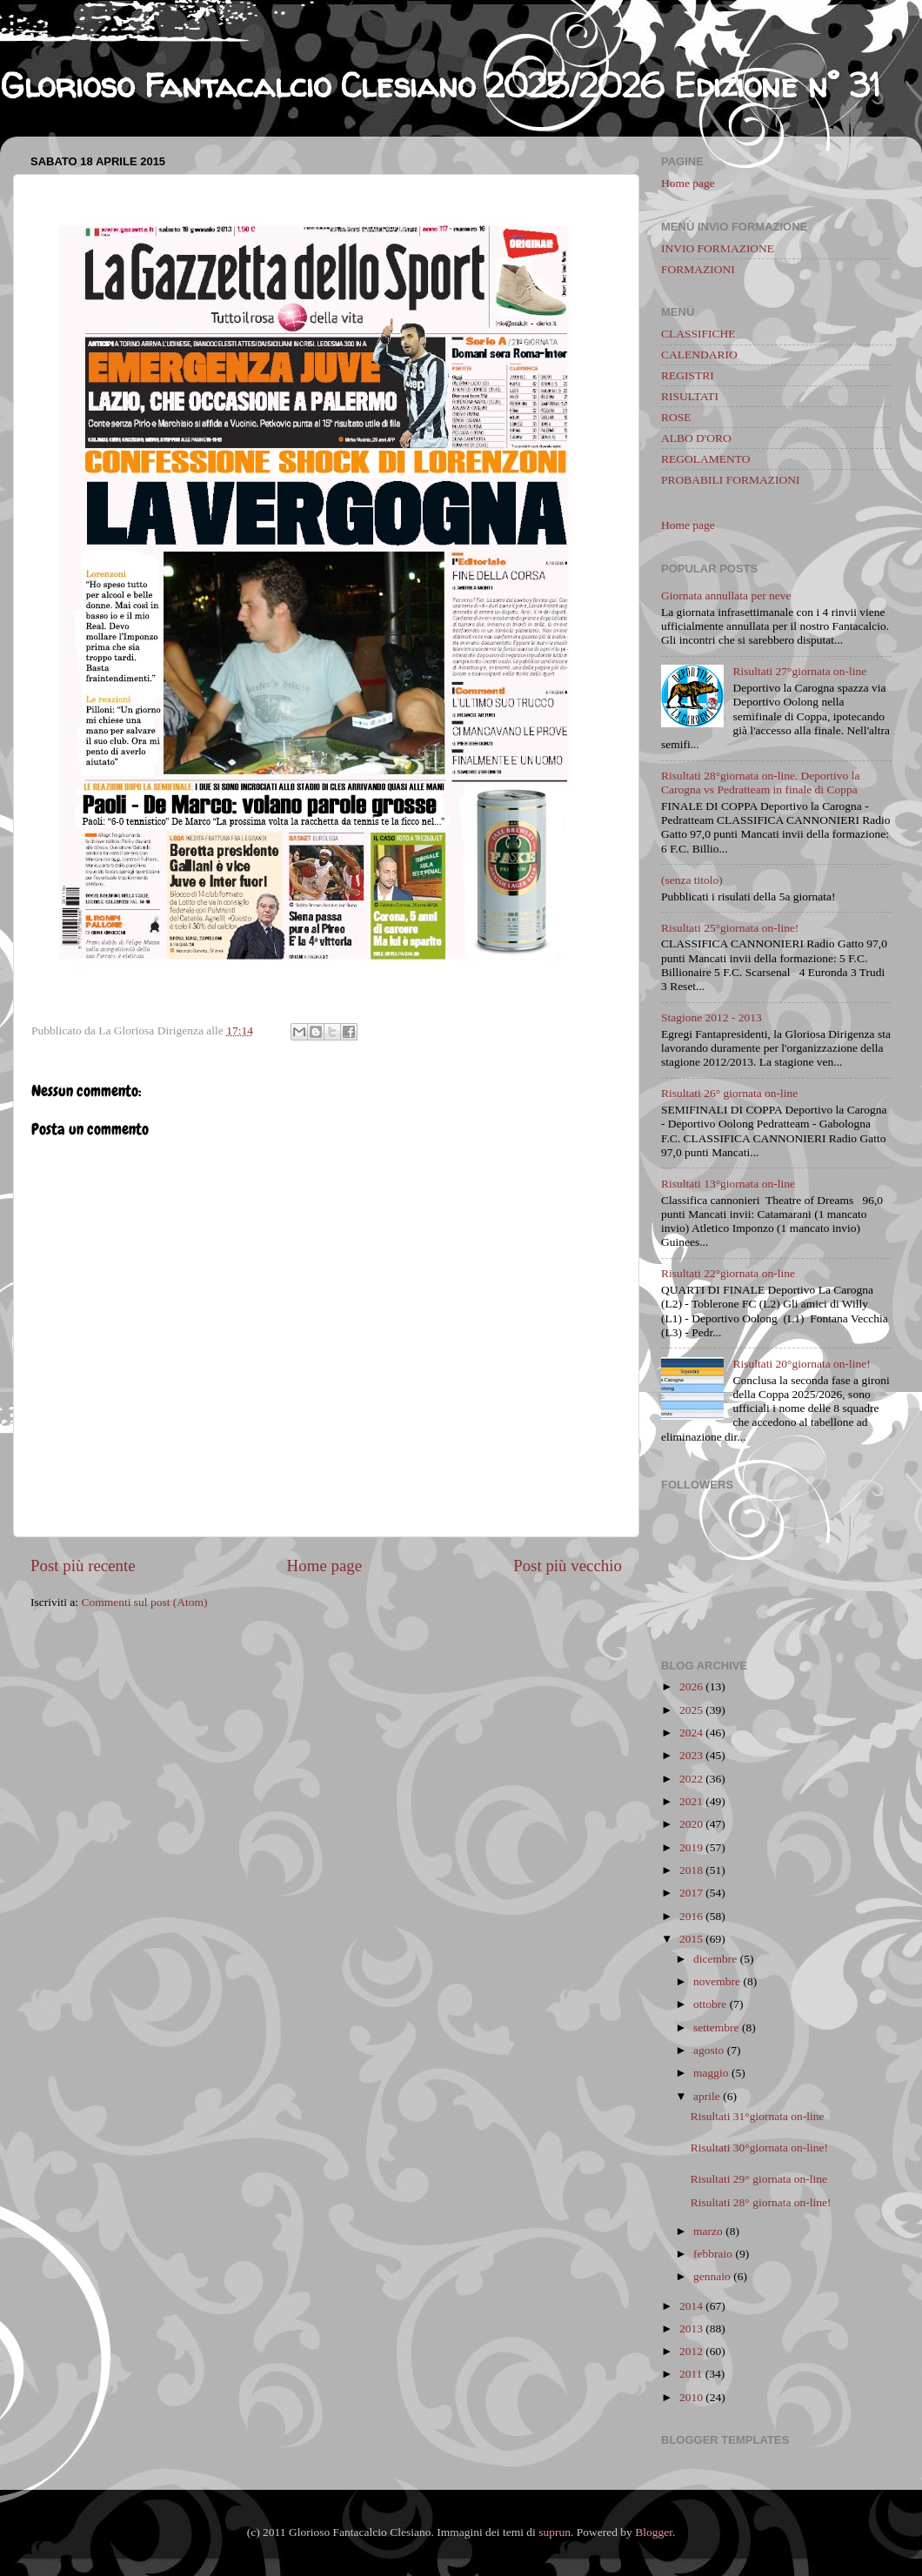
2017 (691, 1892)
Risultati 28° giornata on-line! (761, 2202)
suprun (554, 2532)
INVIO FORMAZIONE (717, 248)
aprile (706, 2096)
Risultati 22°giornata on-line (728, 1273)
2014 (691, 2305)
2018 (691, 1870)
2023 (691, 1755)
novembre (716, 1981)
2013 (691, 2328)
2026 (691, 1686)
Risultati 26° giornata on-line (729, 1093)
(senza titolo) (692, 880)
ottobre (709, 2004)
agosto (708, 2050)
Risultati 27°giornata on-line (799, 671)
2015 (691, 1938)
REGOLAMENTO (706, 458)
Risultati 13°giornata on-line (728, 1183)
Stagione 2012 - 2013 (711, 1017)
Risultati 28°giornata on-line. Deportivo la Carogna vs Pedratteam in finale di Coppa (760, 782)
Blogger (653, 2532)
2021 (691, 1801)
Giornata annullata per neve (726, 595)
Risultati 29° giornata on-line (759, 2178)
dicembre (715, 1958)
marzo (708, 2231)
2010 (691, 2397)
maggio (711, 2072)
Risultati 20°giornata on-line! (801, 1363)
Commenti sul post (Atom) (144, 1602)
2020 (691, 1823)
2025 (691, 1709)
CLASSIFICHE (698, 333)
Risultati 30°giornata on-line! (759, 2147)
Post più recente (83, 1565)
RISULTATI (689, 396)
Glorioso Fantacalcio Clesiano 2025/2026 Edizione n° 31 (440, 85)
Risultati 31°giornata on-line (758, 2116)
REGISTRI (687, 375)
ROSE (676, 417)
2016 (691, 1916)
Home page (325, 1565)
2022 (691, 1778)
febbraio (712, 2253)
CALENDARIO (699, 354)
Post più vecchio (567, 1565)
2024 (691, 1732)
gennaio (712, 2276)
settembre (715, 2027)
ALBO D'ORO (696, 438)
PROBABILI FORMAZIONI (730, 479)
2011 (691, 2373)
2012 (691, 2351)
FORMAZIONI (698, 269)
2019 (691, 1847)
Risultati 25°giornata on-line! (729, 927)
